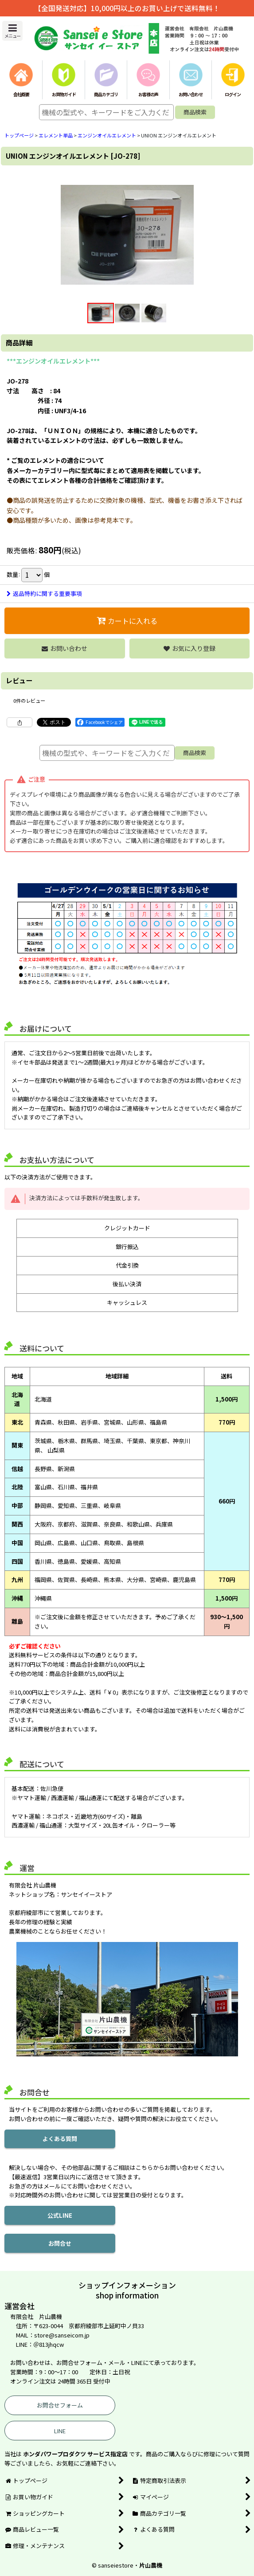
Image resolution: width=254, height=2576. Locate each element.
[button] (12, 31)
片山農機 (150, 2565)
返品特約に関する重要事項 (44, 593)
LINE (60, 2431)
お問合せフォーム (60, 2405)
